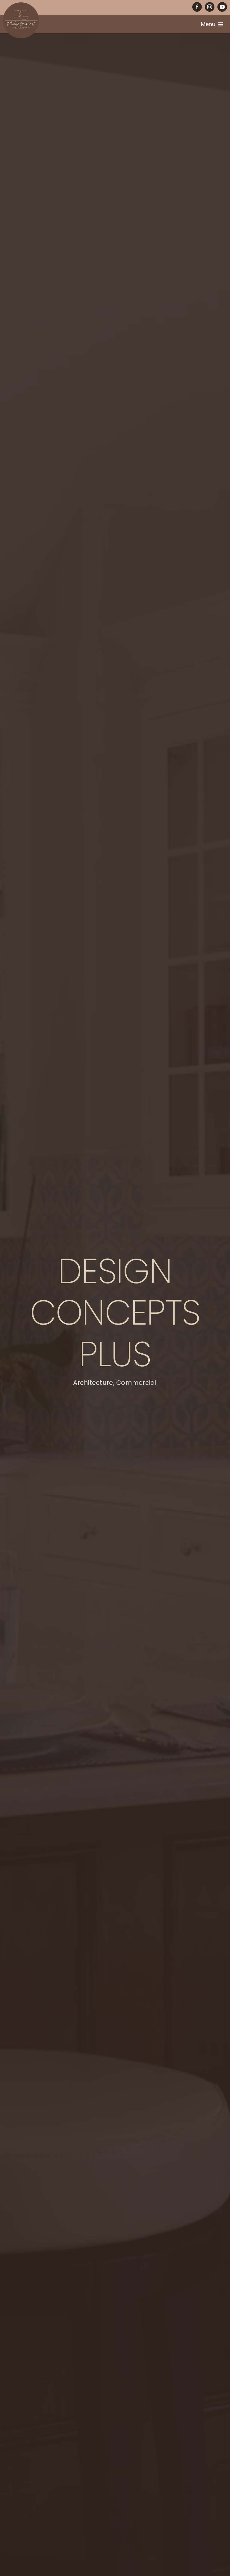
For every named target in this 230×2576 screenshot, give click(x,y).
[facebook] (197, 7)
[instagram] (209, 7)
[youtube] (222, 7)
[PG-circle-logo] (21, 5)
